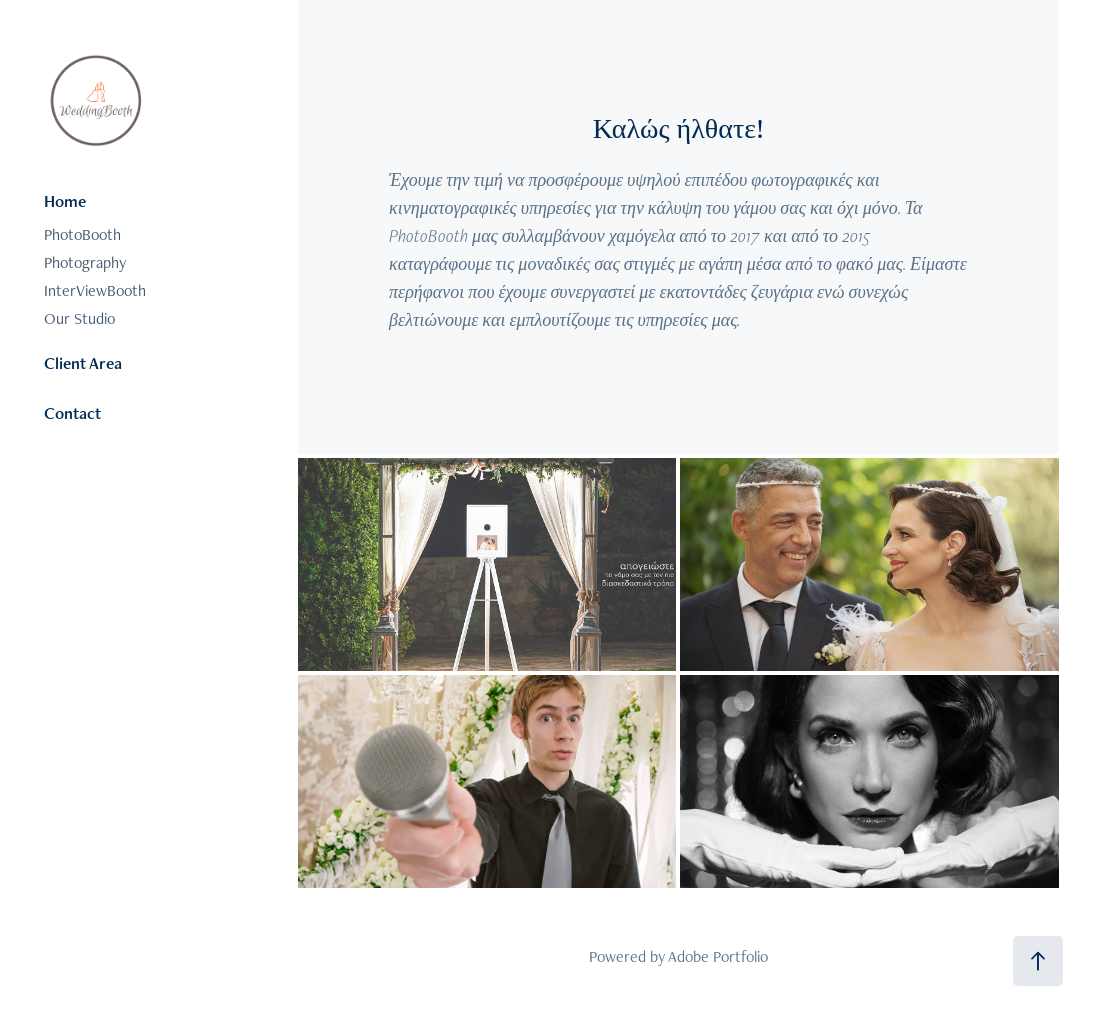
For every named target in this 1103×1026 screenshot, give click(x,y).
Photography (85, 262)
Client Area (83, 363)
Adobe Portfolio (718, 956)
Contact (72, 413)
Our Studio (79, 318)
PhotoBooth (82, 234)
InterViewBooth (95, 290)
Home (65, 201)
